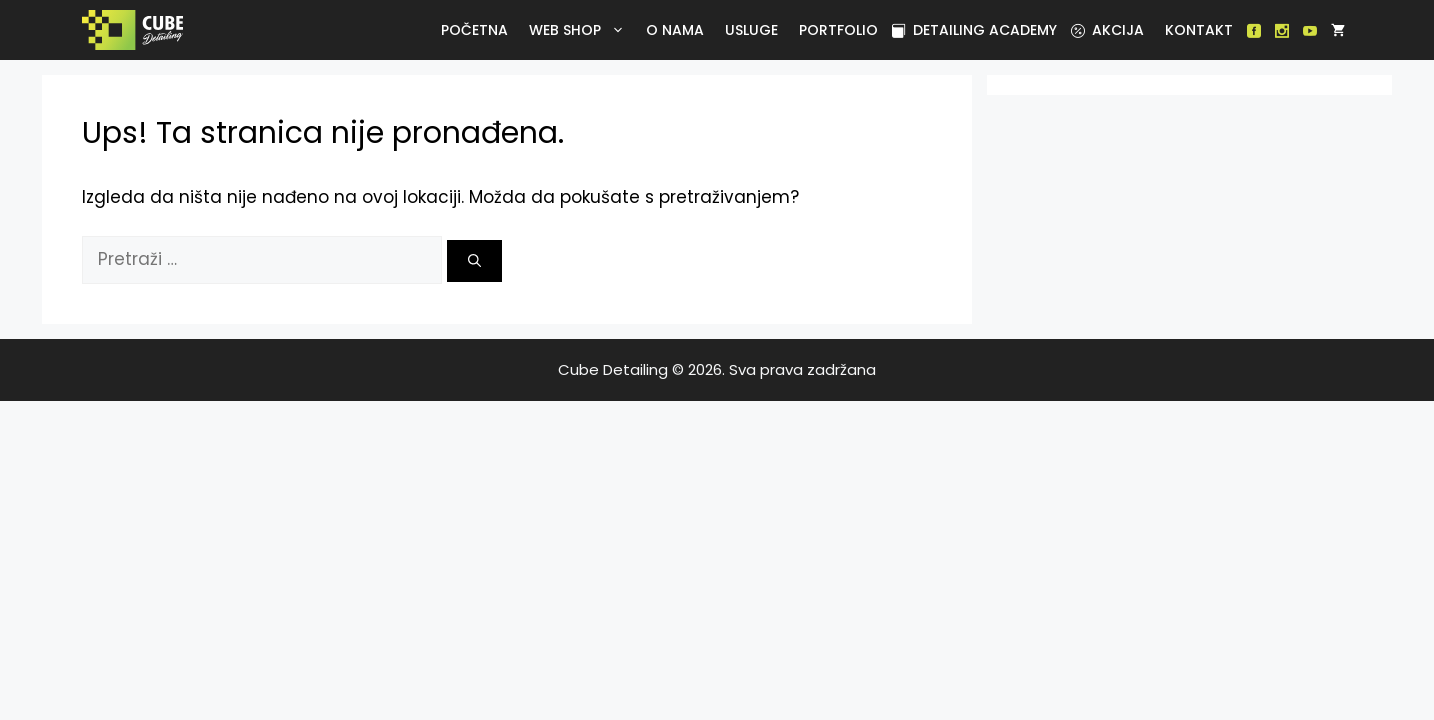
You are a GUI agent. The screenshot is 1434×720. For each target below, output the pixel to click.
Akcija (1107, 30)
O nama (675, 30)
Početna (474, 30)
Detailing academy (974, 30)
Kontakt (1199, 30)
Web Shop (580, 30)
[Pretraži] (474, 261)
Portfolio (838, 30)
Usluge (751, 30)
